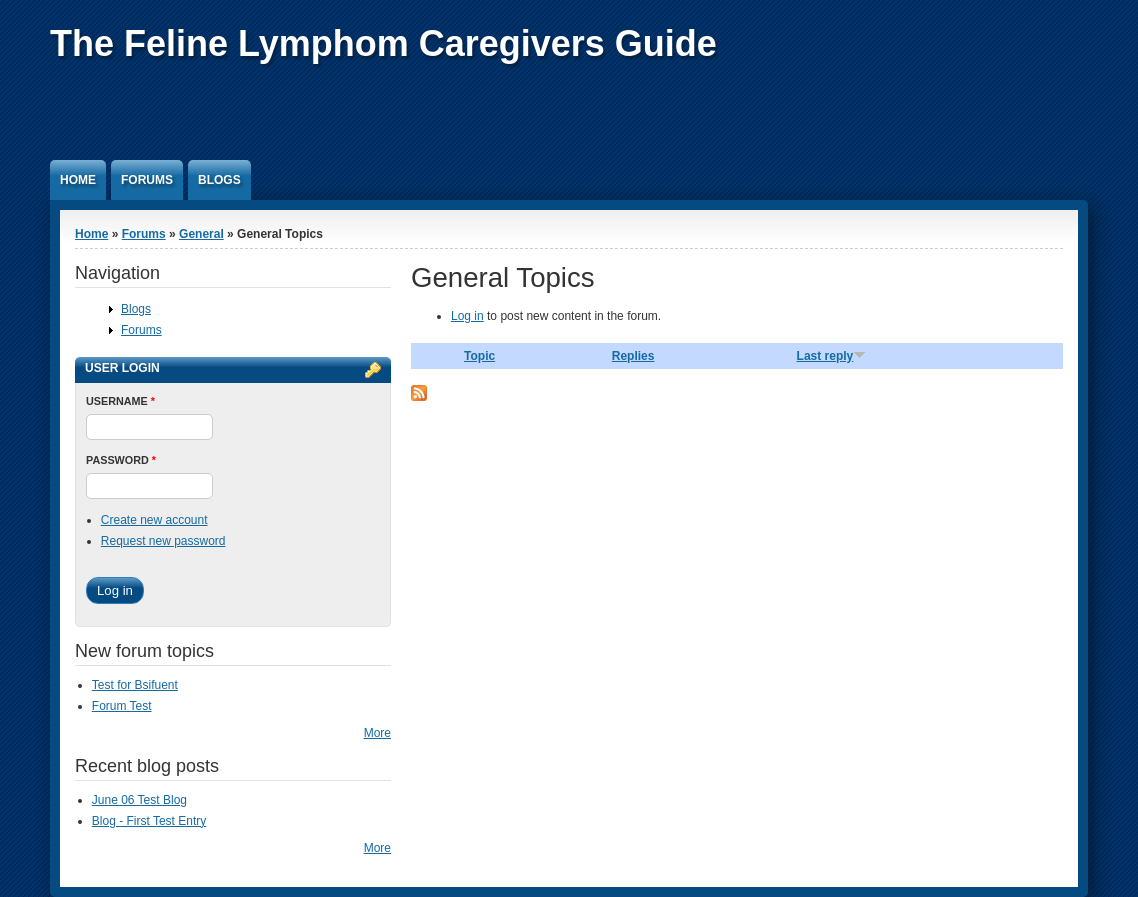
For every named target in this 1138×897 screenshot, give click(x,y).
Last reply (832, 356)
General (201, 234)
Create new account (154, 520)
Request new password (163, 541)
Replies (633, 356)
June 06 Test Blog (139, 800)
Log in (467, 316)
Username (120, 401)
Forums (147, 180)
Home (78, 180)
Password (121, 460)
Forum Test (122, 706)
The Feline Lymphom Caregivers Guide (383, 43)
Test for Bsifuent (135, 685)
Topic (479, 356)
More (377, 733)
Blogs (219, 180)
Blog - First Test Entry (149, 821)
